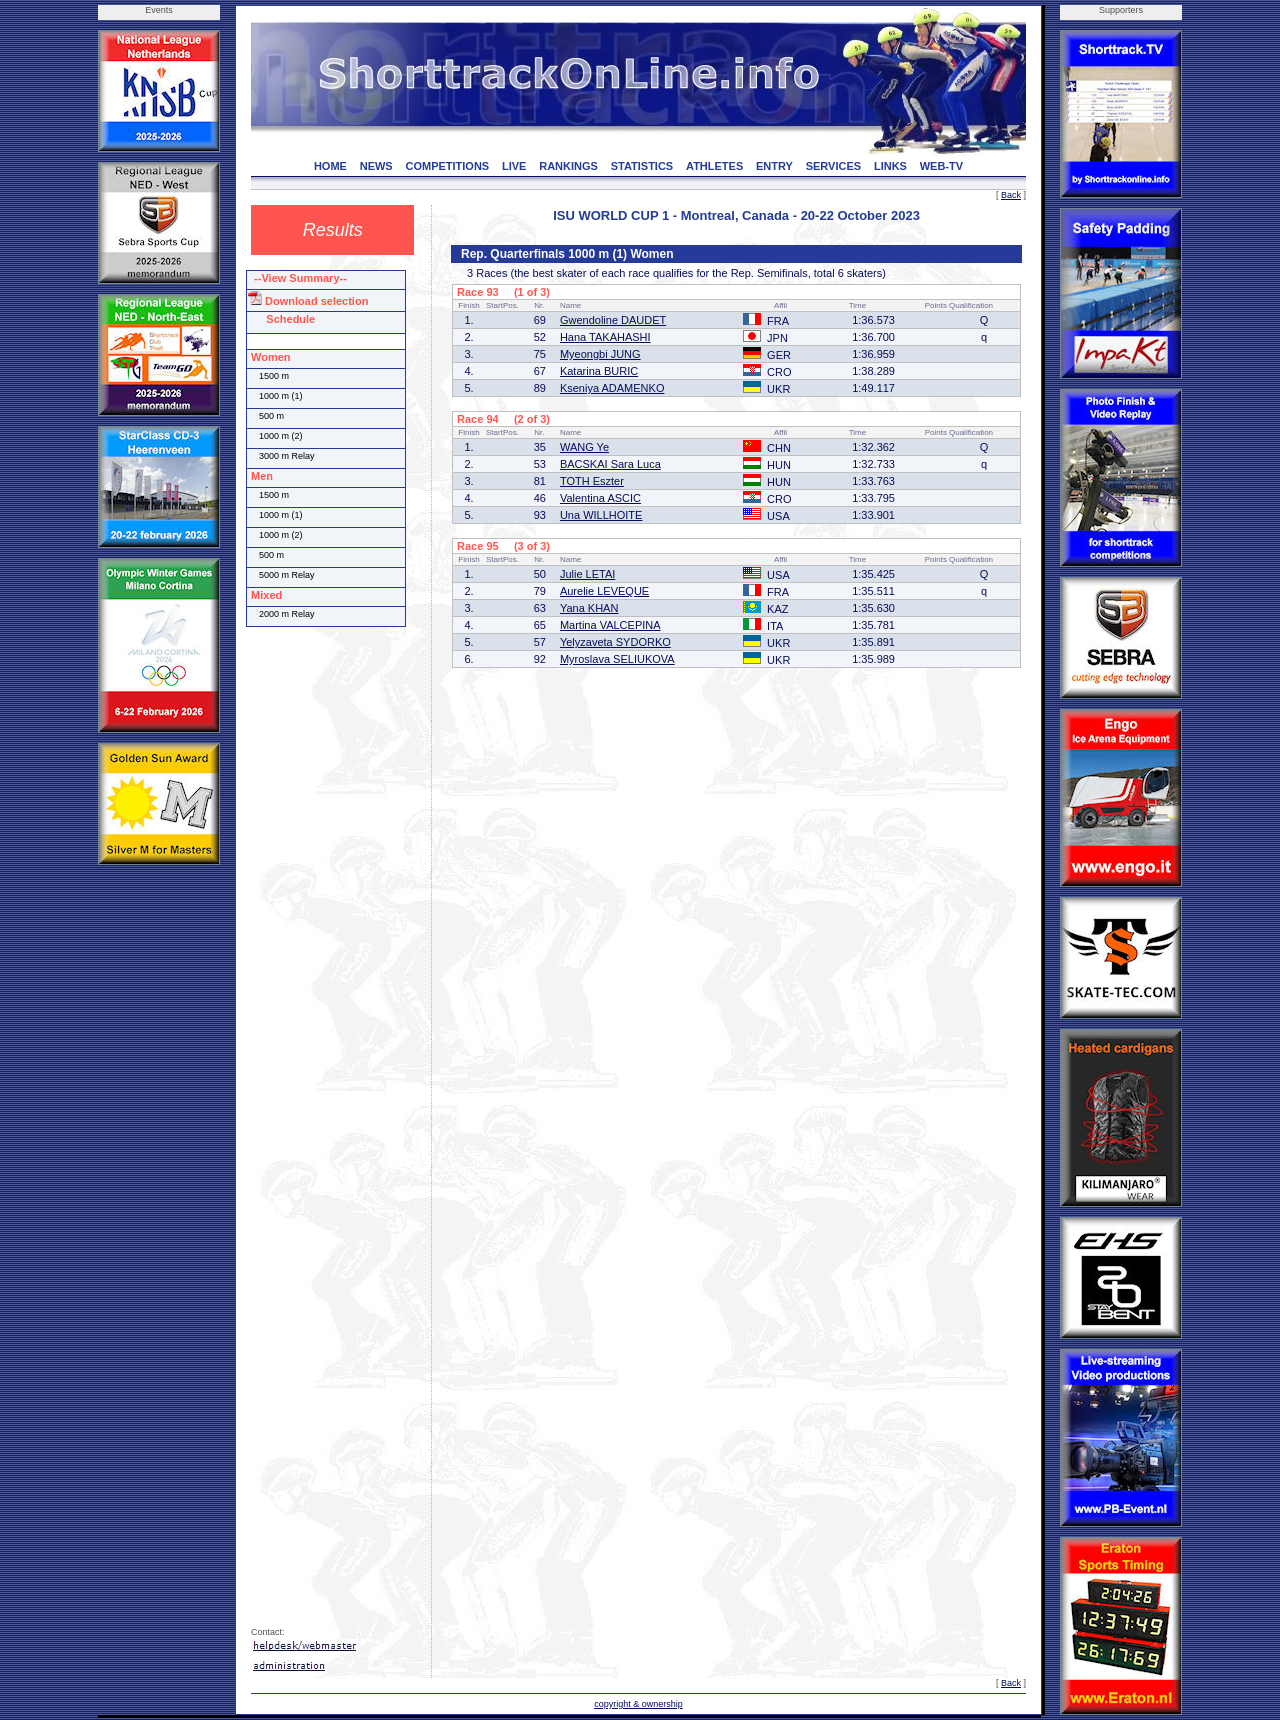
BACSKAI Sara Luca (610, 464)
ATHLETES (714, 166)
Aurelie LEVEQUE (604, 591)
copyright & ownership (638, 1704)
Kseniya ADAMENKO (612, 388)
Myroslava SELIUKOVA (617, 659)
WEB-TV (941, 166)
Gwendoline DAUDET (613, 320)
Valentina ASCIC (600, 498)
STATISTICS (642, 166)
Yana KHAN (589, 608)
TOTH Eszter (592, 481)
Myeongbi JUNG (600, 354)
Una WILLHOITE (601, 515)
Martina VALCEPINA (610, 625)
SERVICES (833, 166)
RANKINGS (568, 166)
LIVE (514, 166)
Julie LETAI (587, 574)
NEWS (376, 166)
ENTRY (774, 166)
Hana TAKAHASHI (605, 337)
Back (1011, 195)
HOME (330, 166)
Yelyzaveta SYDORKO (615, 642)
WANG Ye (584, 447)
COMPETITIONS (447, 166)
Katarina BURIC (599, 371)
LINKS (890, 166)
